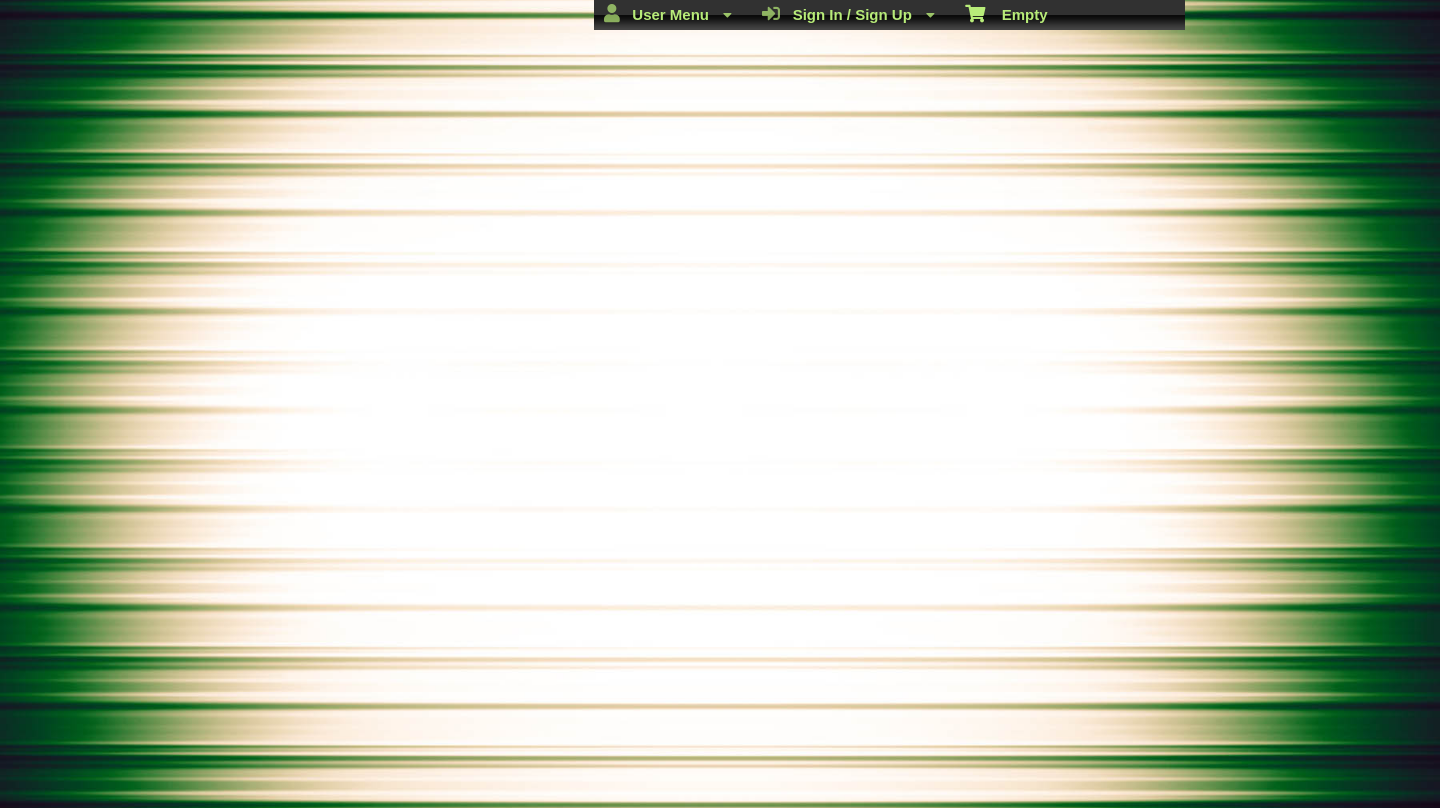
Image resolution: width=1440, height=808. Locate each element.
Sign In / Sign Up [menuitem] (848, 14)
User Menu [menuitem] (668, 14)
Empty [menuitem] (1006, 13)
